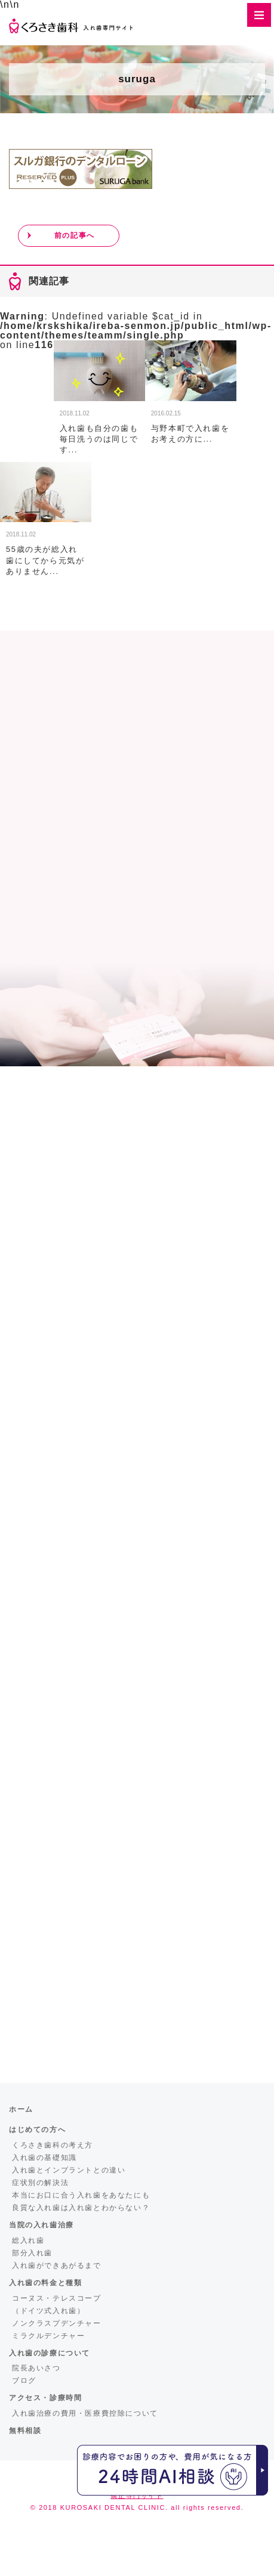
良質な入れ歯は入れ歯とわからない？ (81, 2207)
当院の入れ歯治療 (41, 2225)
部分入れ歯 (32, 2253)
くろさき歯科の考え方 (52, 2145)
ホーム (21, 2109)
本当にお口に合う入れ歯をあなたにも (81, 2195)
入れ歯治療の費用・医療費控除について (85, 2413)
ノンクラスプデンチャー (56, 2323)
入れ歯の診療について (49, 2353)
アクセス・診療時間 (45, 2398)
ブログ (24, 2380)
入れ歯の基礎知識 (44, 2157)
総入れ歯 (28, 2240)
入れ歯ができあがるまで (56, 2265)
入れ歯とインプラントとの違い (68, 2170)
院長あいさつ (36, 2368)
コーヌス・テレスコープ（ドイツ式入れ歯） (56, 2304)
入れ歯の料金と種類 (45, 2283)
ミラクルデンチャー (48, 2336)
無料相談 (25, 2430)
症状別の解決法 (40, 2182)
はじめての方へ (37, 2129)
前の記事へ (74, 235)
